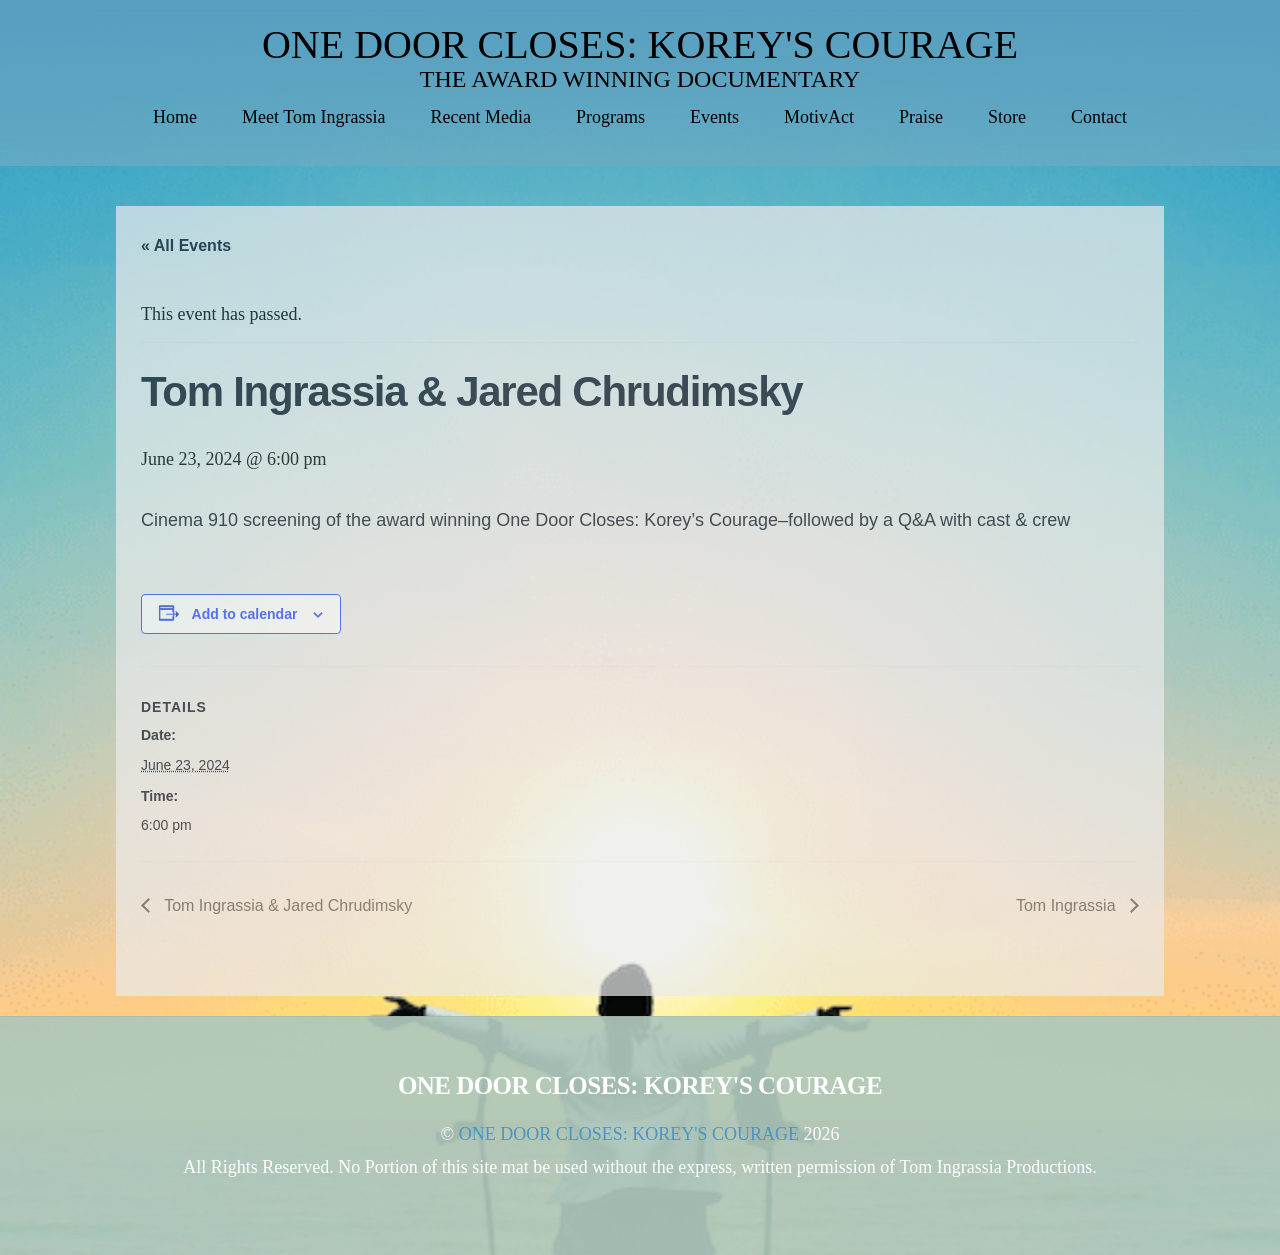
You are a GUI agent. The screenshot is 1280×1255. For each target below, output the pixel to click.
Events (714, 117)
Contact (1099, 117)
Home (175, 117)
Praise (921, 117)
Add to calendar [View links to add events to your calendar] (245, 614)
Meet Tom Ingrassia (313, 117)
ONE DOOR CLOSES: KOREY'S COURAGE (640, 44)
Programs (610, 117)
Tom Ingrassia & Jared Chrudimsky (286, 905)
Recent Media (480, 117)
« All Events (186, 245)
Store (1007, 117)
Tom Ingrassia (1068, 905)
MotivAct (819, 117)
